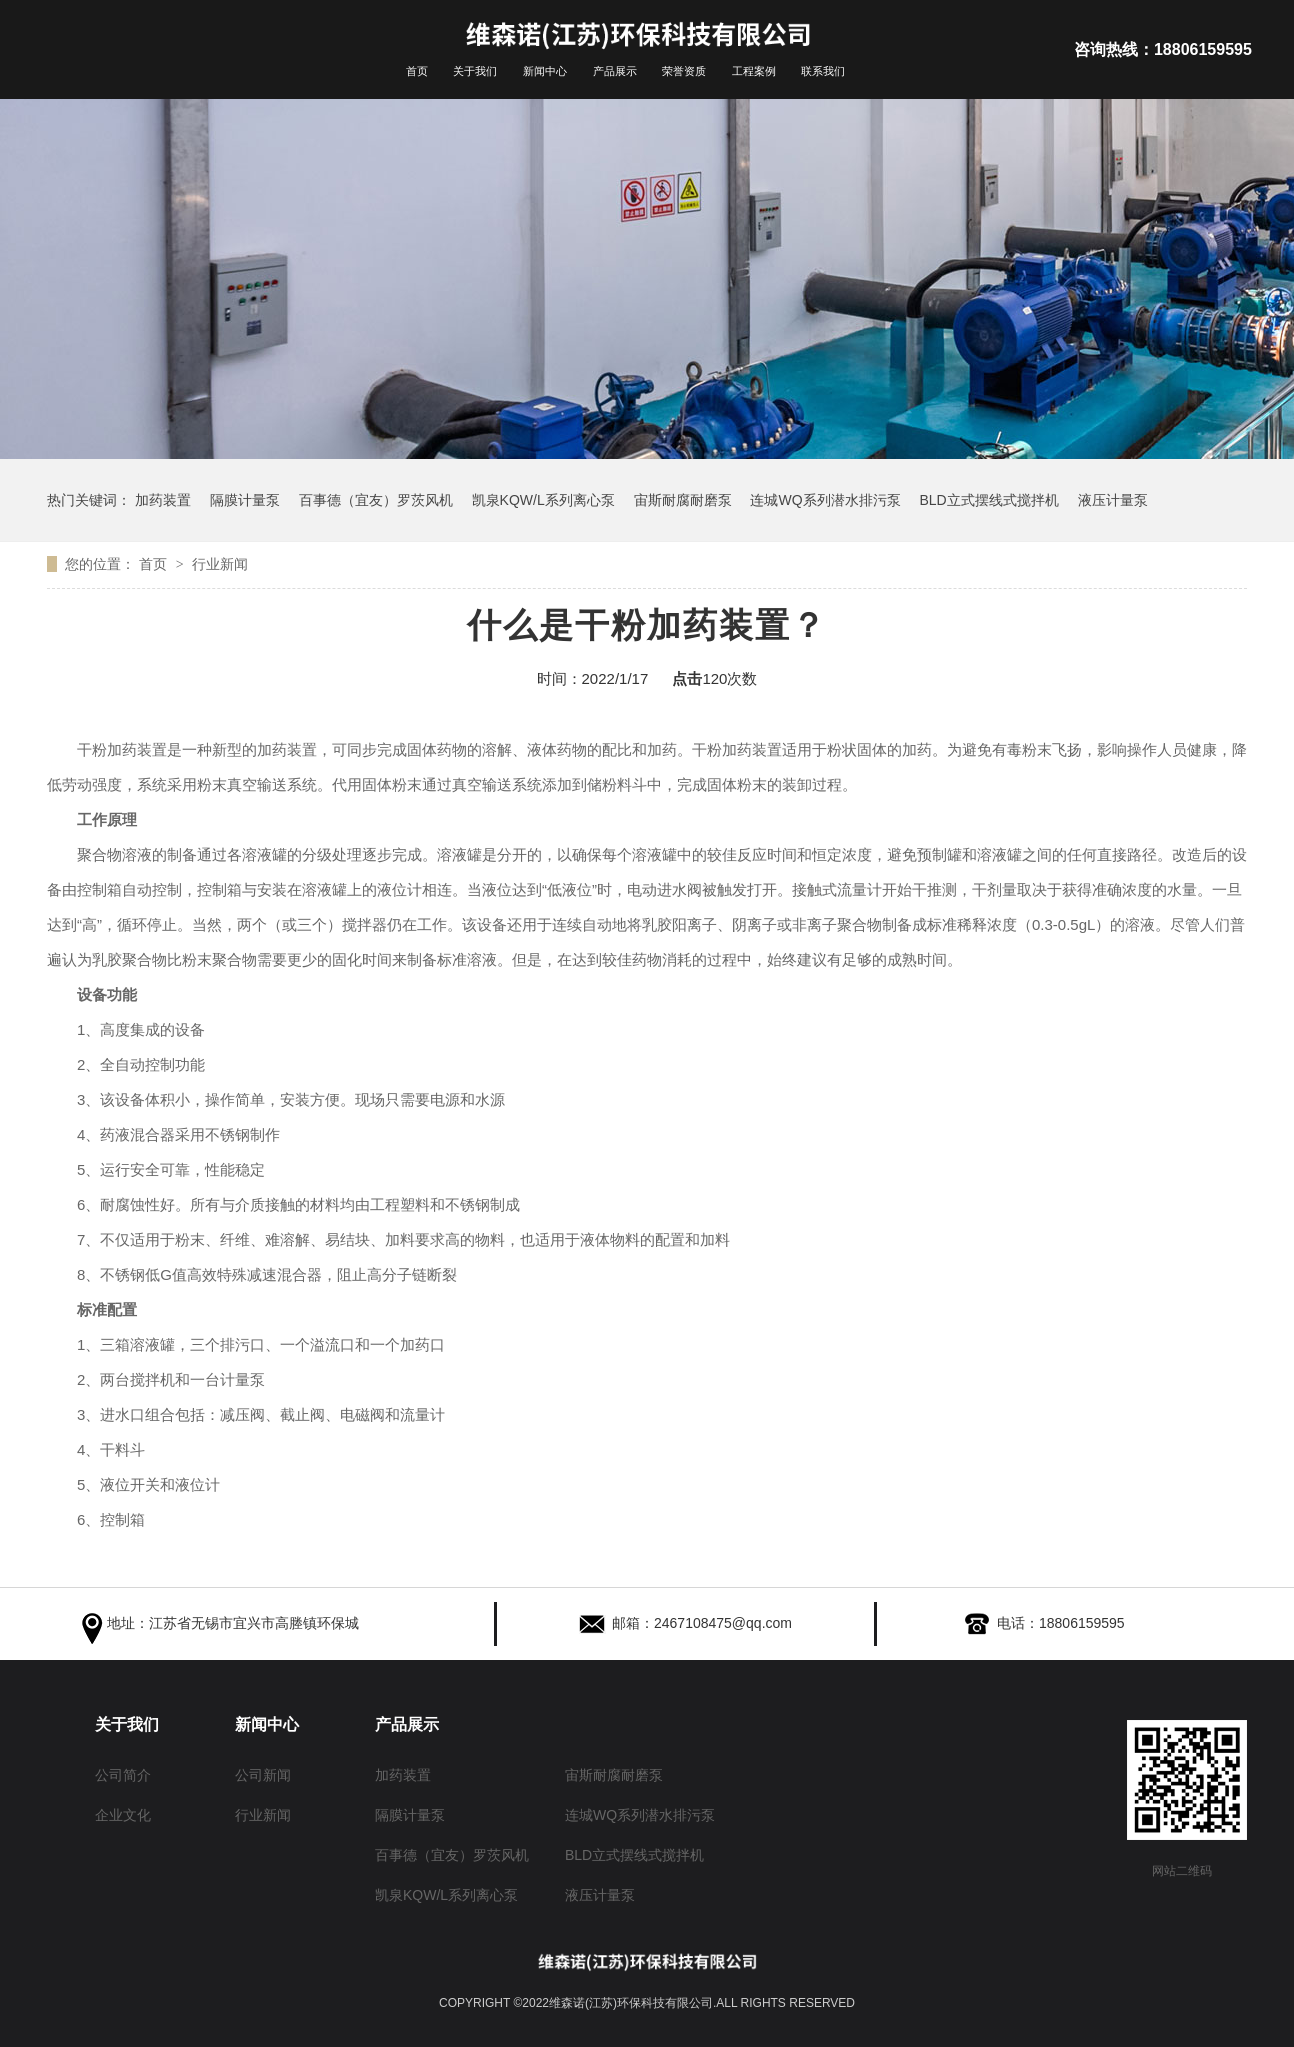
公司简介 (123, 1773)
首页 (417, 71)
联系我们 (823, 71)
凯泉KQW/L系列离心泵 (543, 500)
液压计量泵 (1113, 500)
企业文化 (123, 1813)
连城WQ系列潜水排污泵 (825, 500)
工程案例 (754, 71)
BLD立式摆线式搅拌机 (988, 500)
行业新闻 (220, 564)
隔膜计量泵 (245, 500)
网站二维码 (1182, 1871)
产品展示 (615, 71)
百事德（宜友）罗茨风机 (376, 500)
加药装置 (163, 500)
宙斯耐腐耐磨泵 (683, 500)
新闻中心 (545, 71)
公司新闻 (263, 1773)
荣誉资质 (684, 71)
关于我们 (475, 71)
